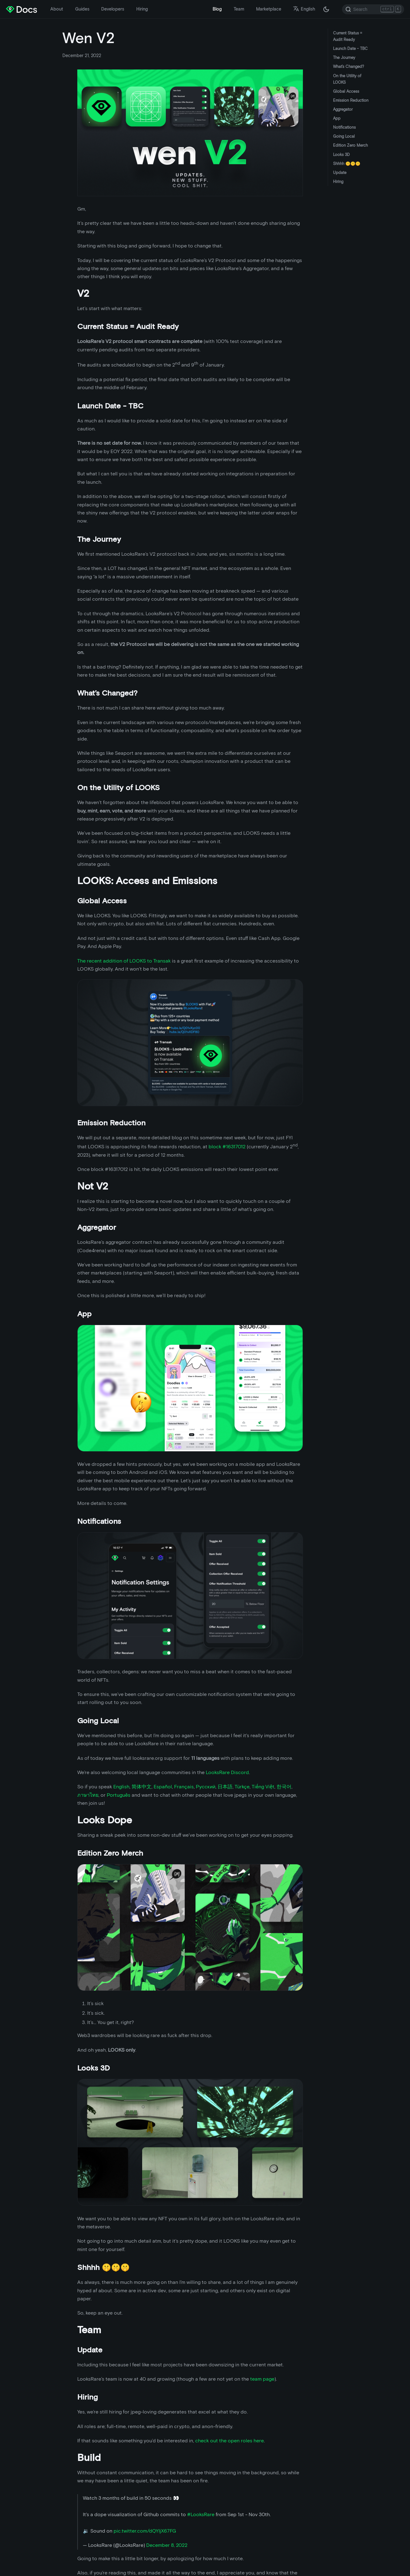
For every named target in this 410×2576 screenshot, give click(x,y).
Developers (112, 9)
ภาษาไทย (87, 1795)
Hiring (142, 9)
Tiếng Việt (263, 1787)
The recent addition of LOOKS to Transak (124, 961)
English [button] (304, 9)
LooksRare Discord (227, 1772)
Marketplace (268, 9)
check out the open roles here (229, 2441)
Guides (82, 9)
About (56, 9)
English (121, 1787)
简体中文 (141, 1787)
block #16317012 (227, 1147)
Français (184, 1787)
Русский (205, 1787)
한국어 (284, 1787)
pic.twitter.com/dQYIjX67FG (145, 2531)
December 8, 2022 (166, 2545)
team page (262, 2379)
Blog (217, 9)
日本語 (225, 1787)
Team (239, 9)
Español (163, 1787)
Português (118, 1795)
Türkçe (242, 1787)
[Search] (373, 9)
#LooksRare (200, 2514)
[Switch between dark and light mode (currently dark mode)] (326, 9)
